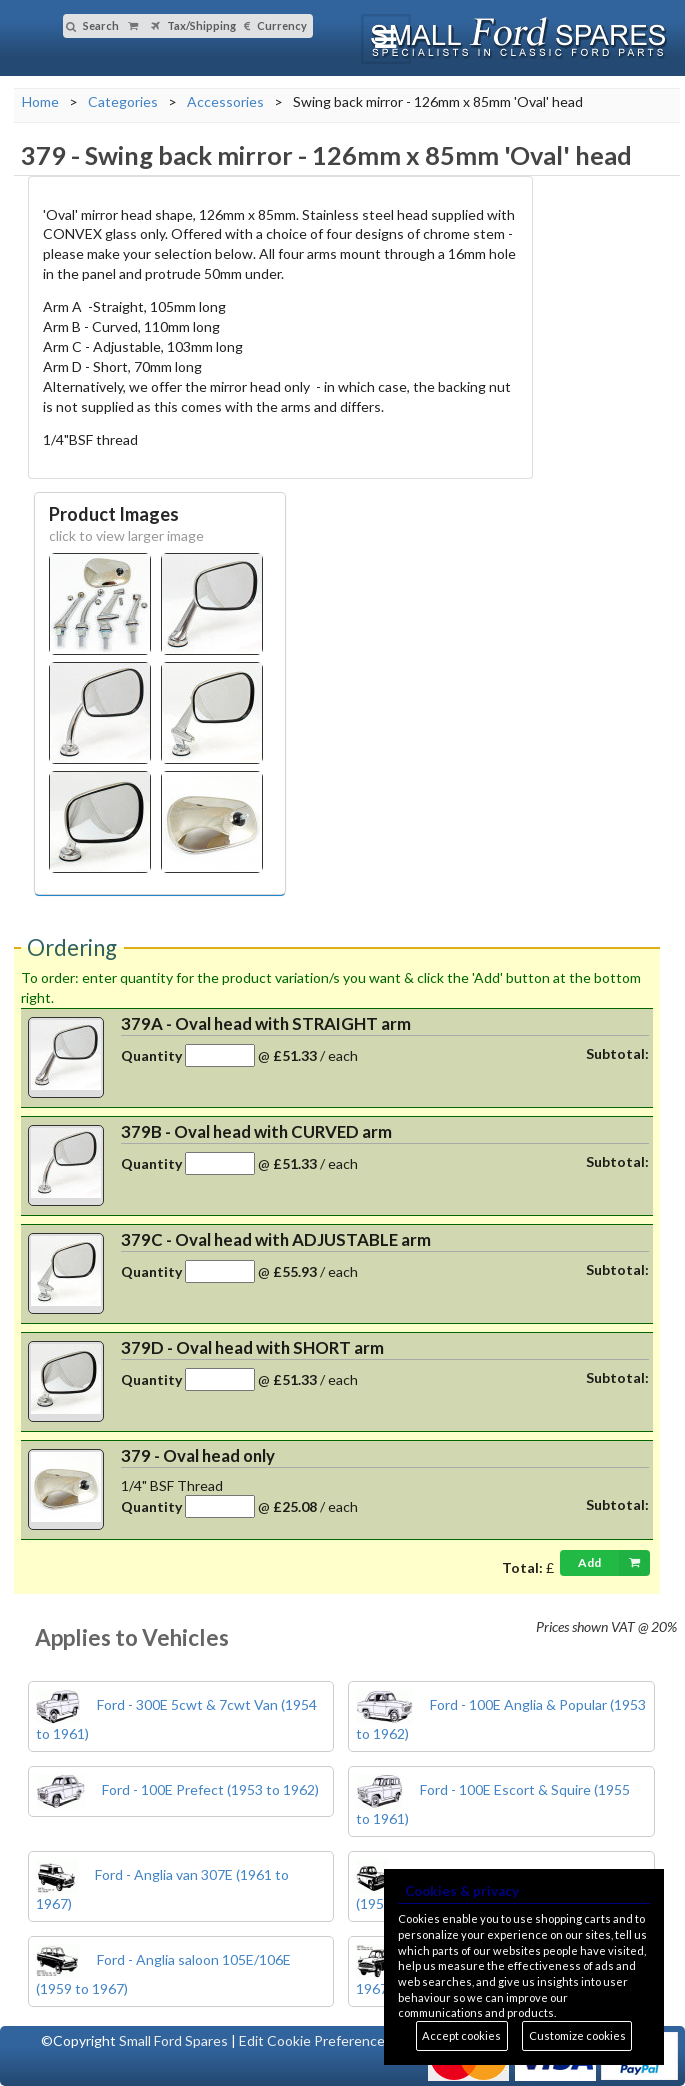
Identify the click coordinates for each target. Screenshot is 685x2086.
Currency (275, 25)
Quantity (151, 1055)
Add (614, 1563)
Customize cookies (577, 2035)
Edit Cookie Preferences (315, 2040)
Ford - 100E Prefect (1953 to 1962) (177, 1789)
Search (92, 25)
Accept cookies (461, 2035)
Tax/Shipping (193, 25)
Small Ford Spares (173, 2040)
